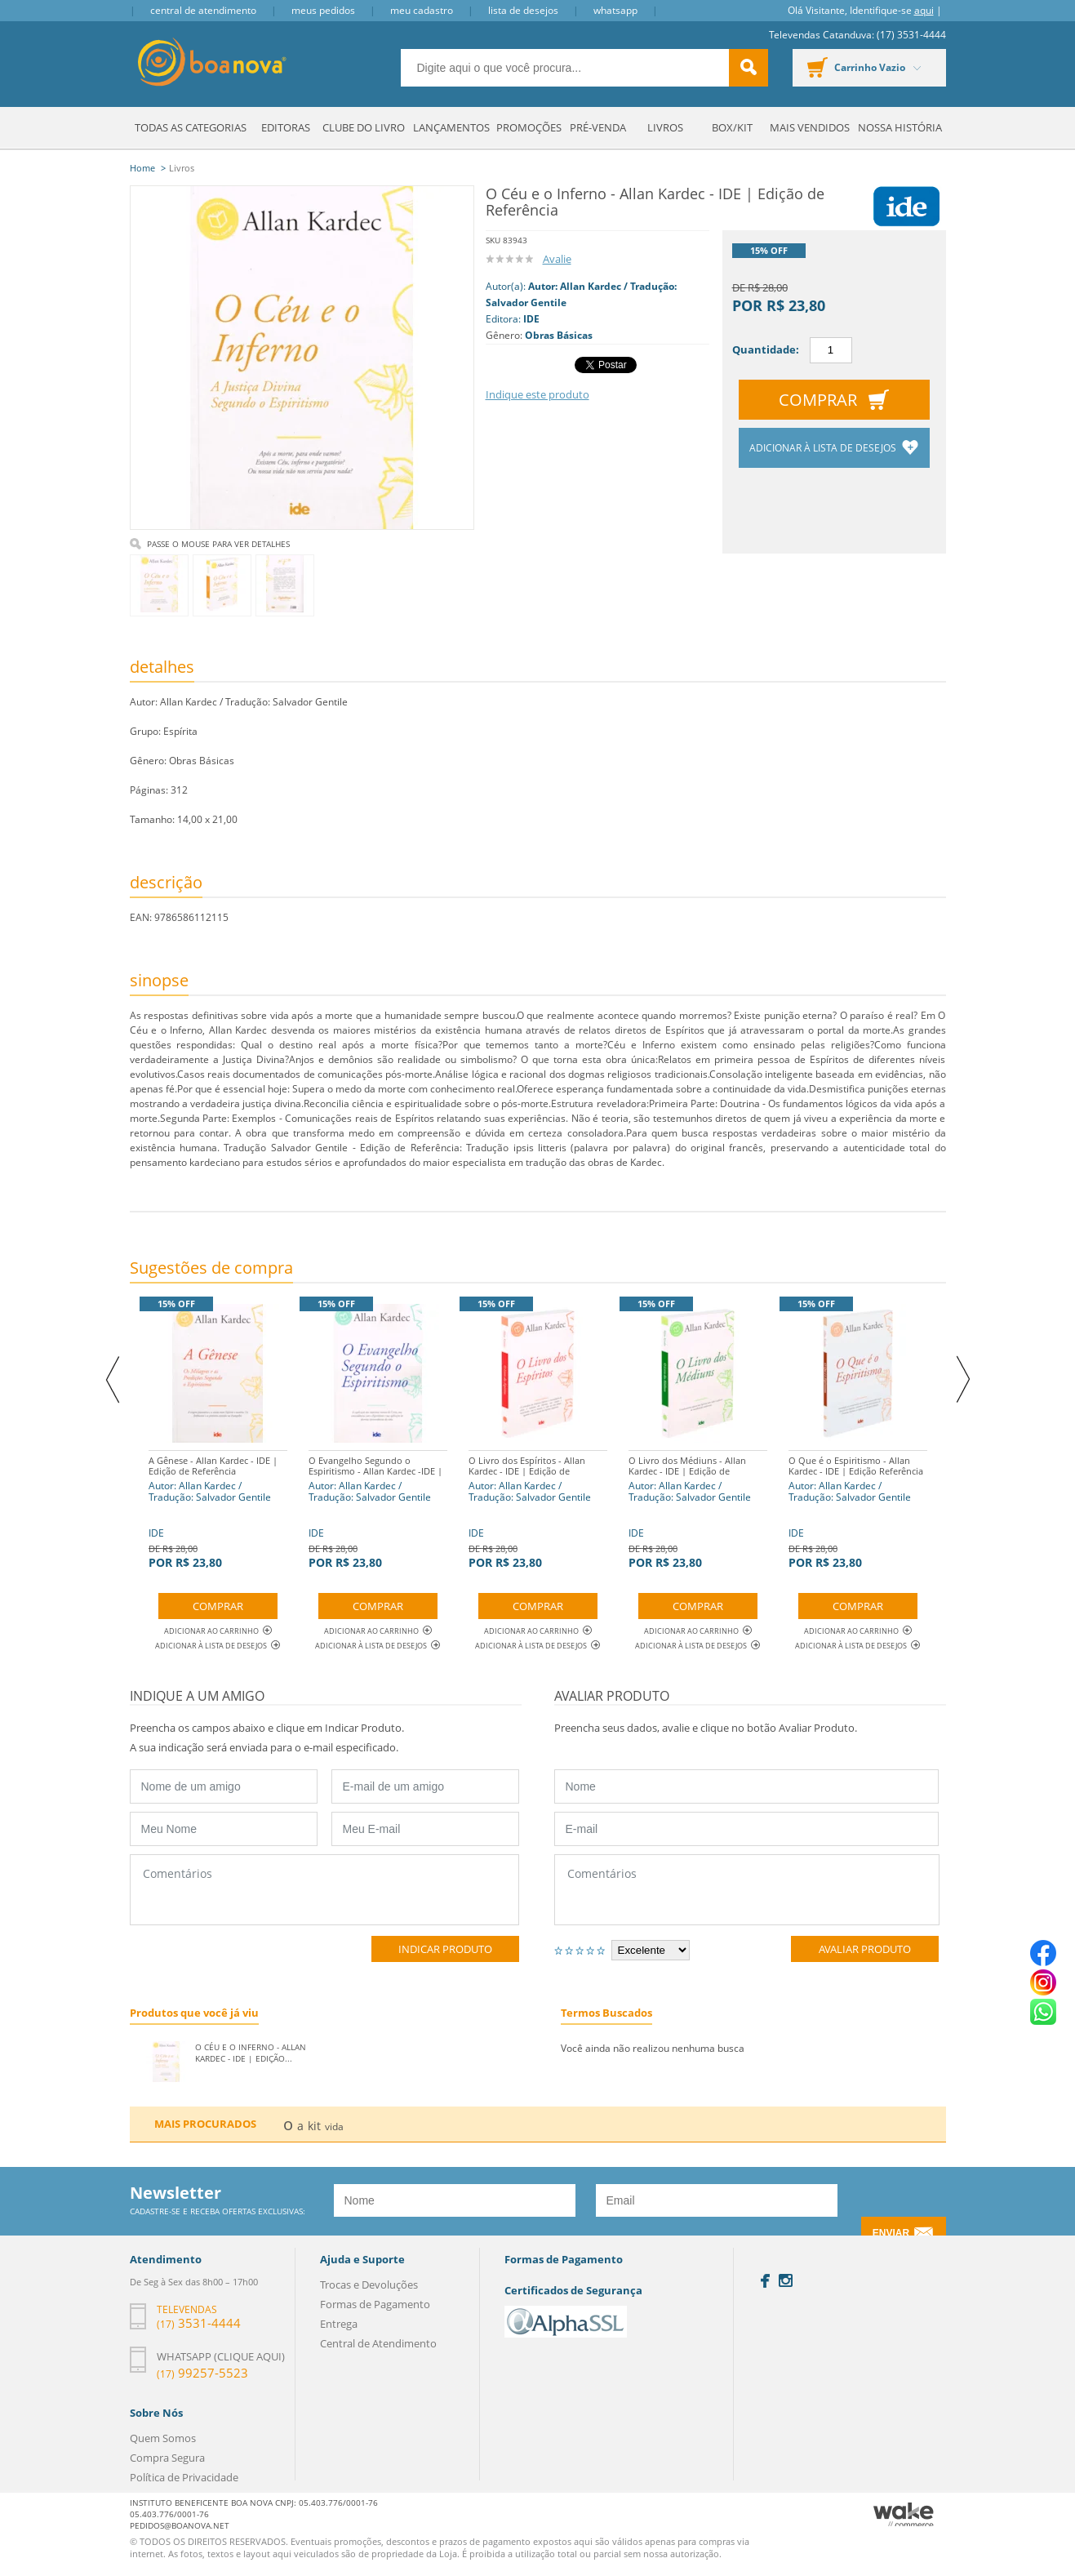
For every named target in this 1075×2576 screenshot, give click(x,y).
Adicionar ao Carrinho (218, 1631)
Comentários (324, 1889)
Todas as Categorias (191, 127)
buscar (748, 68)
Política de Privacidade (184, 2477)
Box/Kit (732, 127)
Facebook (765, 2281)
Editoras (285, 127)
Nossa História (900, 127)
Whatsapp (615, 10)
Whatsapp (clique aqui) (221, 2356)
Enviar (891, 2233)
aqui (924, 10)
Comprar (818, 400)
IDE (531, 319)
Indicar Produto (445, 1949)
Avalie (557, 258)
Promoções (529, 127)
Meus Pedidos (323, 10)
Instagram (786, 2280)
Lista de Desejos (523, 10)
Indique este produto (537, 394)
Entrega (339, 2323)
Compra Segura (167, 2457)
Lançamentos (451, 127)
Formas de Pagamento (375, 2304)
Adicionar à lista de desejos (824, 448)
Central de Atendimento (203, 10)
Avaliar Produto (865, 1949)
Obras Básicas (559, 335)
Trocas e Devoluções (369, 2284)
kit (314, 2125)
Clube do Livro (363, 127)
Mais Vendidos (810, 127)
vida (334, 2126)
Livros (665, 127)
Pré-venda (598, 127)
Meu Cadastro (421, 10)
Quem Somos (163, 2438)
